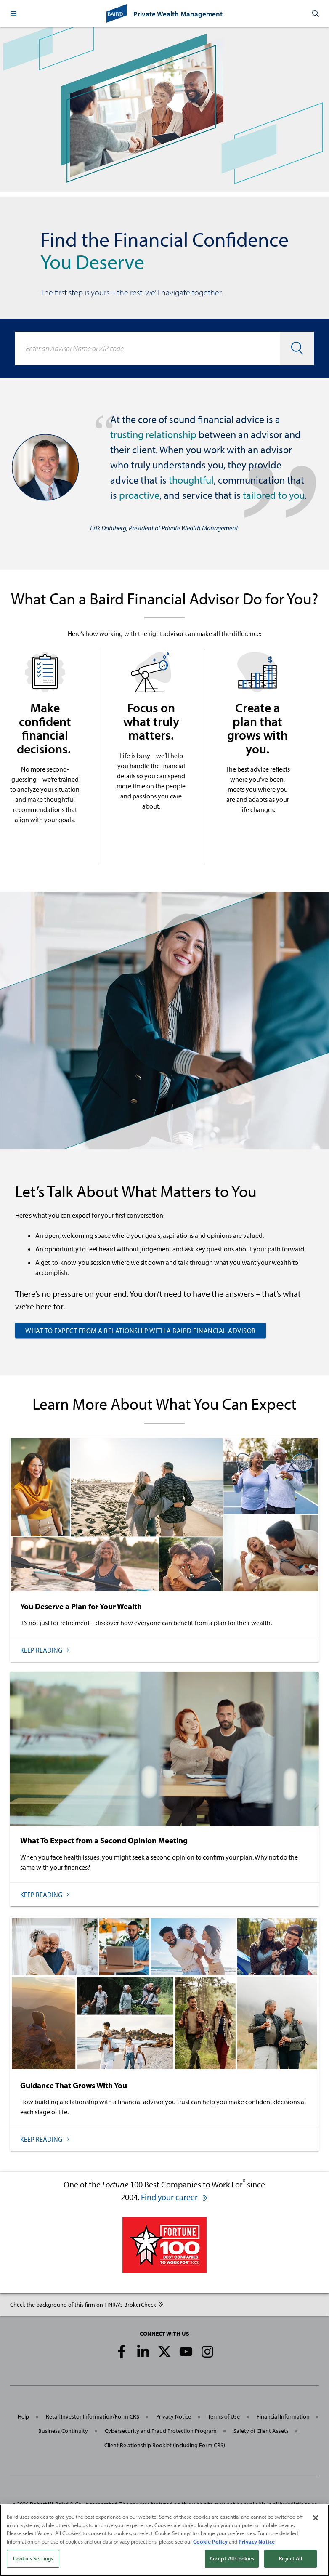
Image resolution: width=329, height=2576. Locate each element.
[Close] (315, 2518)
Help (23, 2416)
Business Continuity (63, 2431)
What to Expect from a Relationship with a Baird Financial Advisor (140, 1330)
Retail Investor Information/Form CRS (92, 2416)
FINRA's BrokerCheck (133, 2304)
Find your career (174, 2197)
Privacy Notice (173, 2416)
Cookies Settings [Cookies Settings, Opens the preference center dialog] (33, 2558)
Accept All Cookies (232, 2558)
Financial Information (283, 2416)
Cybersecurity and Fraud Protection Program (161, 2431)
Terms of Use (224, 2416)
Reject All (290, 2558)
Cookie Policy (210, 2541)
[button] (13, 13)
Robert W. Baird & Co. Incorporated (73, 2504)
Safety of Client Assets (261, 2431)
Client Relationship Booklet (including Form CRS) (164, 2445)
